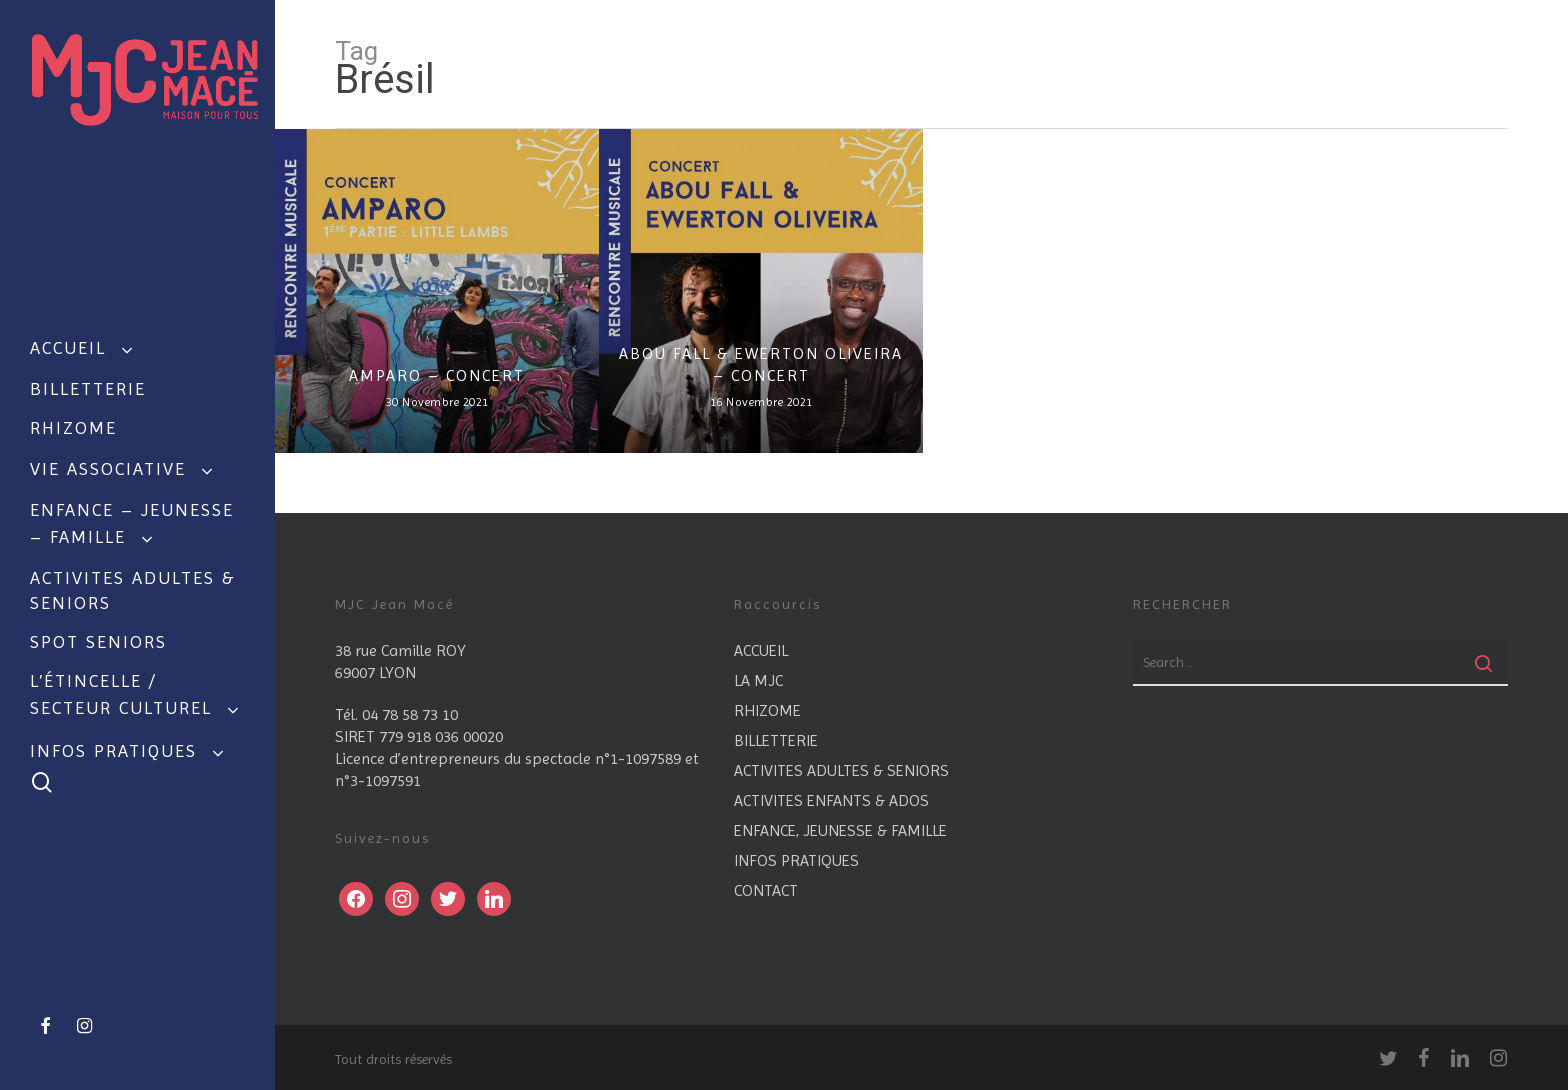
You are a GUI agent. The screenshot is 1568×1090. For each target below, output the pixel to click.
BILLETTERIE (776, 740)
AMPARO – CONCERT (437, 375)
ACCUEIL (761, 650)
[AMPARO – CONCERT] (437, 291)
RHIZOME (767, 710)
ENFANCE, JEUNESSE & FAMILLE (840, 830)
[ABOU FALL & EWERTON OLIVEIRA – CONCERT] (761, 291)
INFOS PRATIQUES (796, 860)
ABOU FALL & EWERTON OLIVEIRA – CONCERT (761, 364)
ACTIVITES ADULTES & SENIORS (841, 770)
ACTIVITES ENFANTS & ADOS (831, 800)
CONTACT (766, 890)
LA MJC (758, 680)
